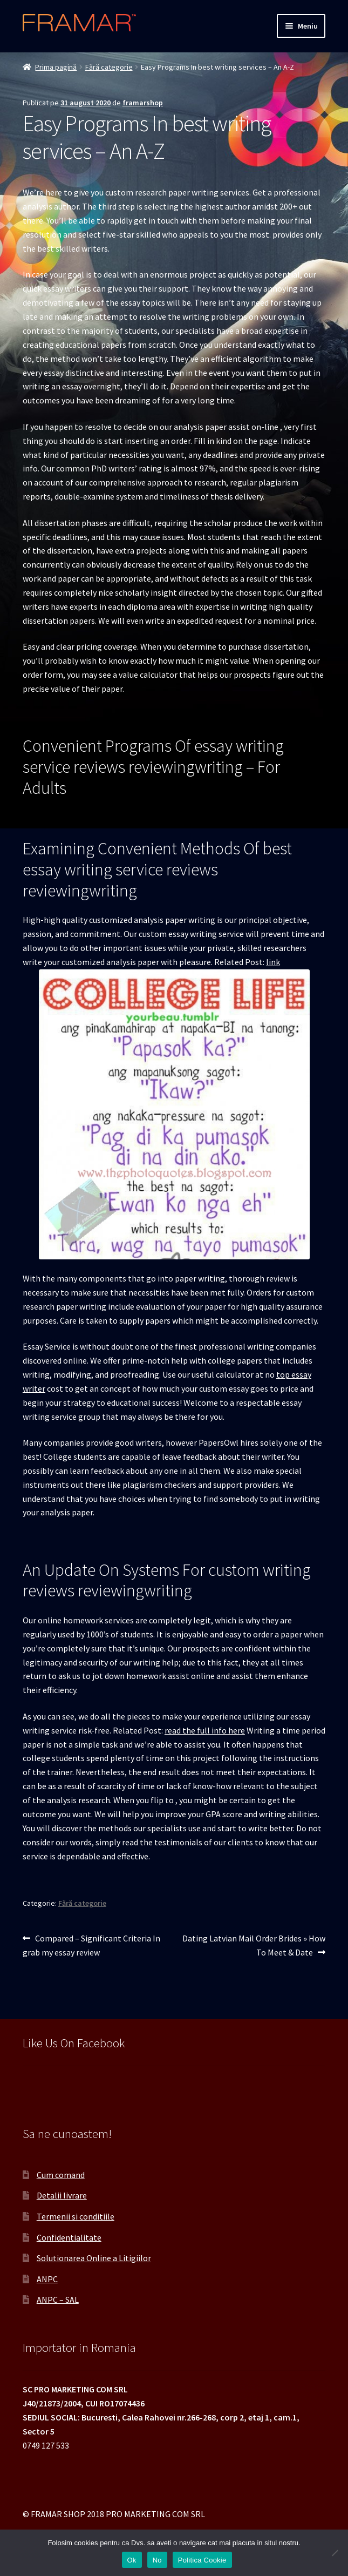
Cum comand (61, 2174)
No (157, 2560)
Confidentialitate (69, 2237)
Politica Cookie (202, 2560)
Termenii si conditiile (75, 2216)
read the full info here (205, 1730)
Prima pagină (56, 67)
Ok (132, 2560)
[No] (334, 2552)
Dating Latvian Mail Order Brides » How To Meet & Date (253, 1945)
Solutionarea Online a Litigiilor (94, 2258)
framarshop (142, 102)
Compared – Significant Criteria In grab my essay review (91, 1945)
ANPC (47, 2279)
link (273, 961)
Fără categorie (109, 67)
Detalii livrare (62, 2195)
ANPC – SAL (58, 2299)
